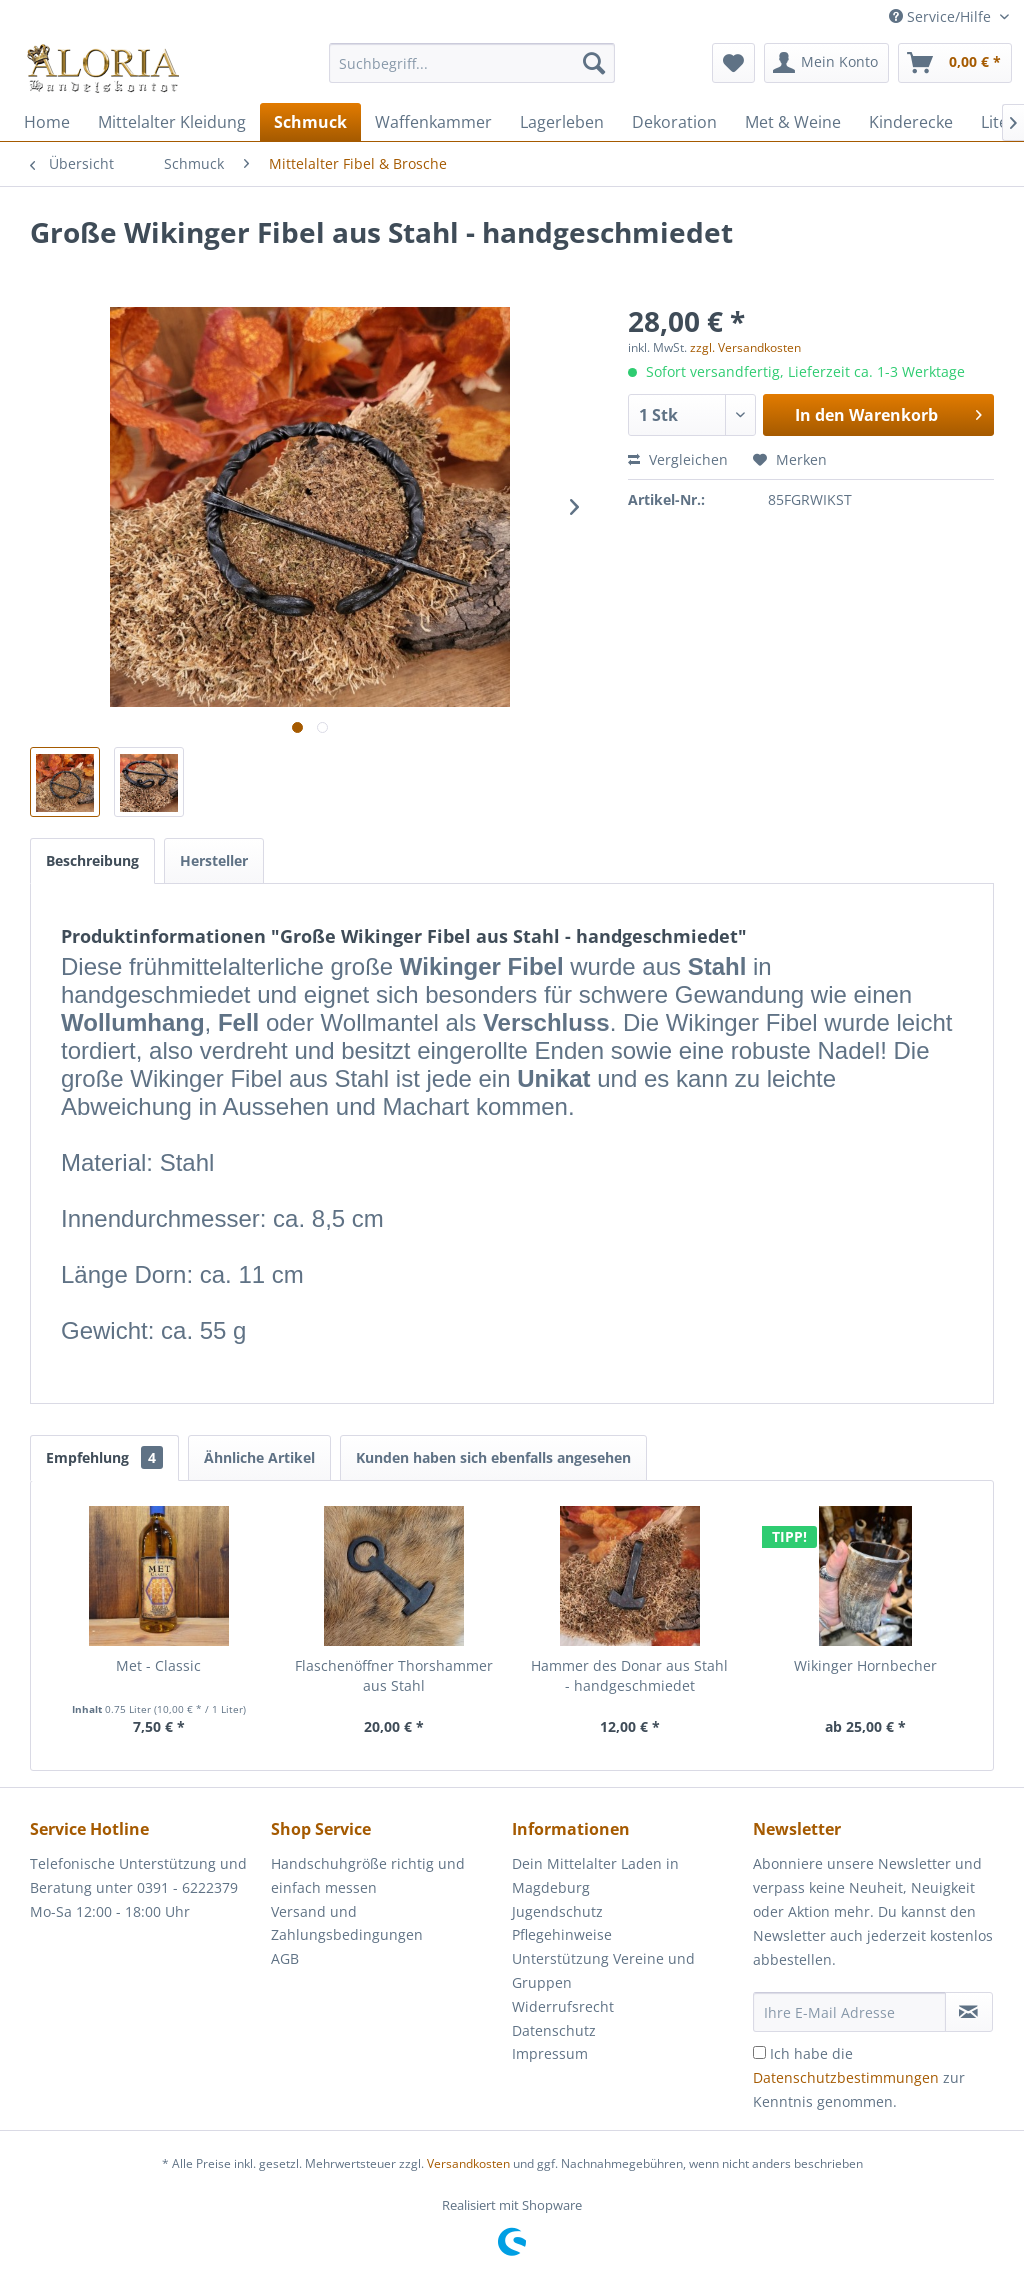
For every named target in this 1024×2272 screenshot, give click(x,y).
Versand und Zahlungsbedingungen (347, 1923)
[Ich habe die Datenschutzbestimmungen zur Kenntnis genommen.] (759, 2052)
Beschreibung (92, 860)
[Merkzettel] (733, 63)
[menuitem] (472, 72)
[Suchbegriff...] (472, 63)
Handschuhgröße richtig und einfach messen (368, 1875)
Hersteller (214, 860)
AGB (285, 1958)
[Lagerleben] (562, 122)
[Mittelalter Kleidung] (172, 122)
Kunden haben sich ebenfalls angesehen (493, 1457)
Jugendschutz (557, 1911)
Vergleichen (678, 459)
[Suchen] (594, 63)
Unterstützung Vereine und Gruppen (603, 1970)
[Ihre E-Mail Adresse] (849, 2012)
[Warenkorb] (955, 63)
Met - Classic (158, 1665)
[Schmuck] (310, 122)
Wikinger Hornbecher (865, 1665)
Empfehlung (104, 1457)
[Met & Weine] (793, 122)
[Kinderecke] (911, 122)
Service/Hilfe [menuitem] (942, 16)
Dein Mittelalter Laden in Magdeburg (595, 1875)
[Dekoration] (674, 122)
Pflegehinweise (562, 1934)
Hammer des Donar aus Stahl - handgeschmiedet (629, 1675)
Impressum (550, 2053)
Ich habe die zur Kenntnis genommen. (859, 2077)
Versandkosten (468, 2163)
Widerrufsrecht (563, 2006)
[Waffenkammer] (433, 122)
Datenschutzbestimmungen (846, 2077)
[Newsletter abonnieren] (969, 2012)
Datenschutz (554, 2030)
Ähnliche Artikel (259, 1457)
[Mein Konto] (826, 63)
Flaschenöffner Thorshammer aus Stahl (394, 1675)
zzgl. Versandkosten (745, 347)
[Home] (47, 122)
